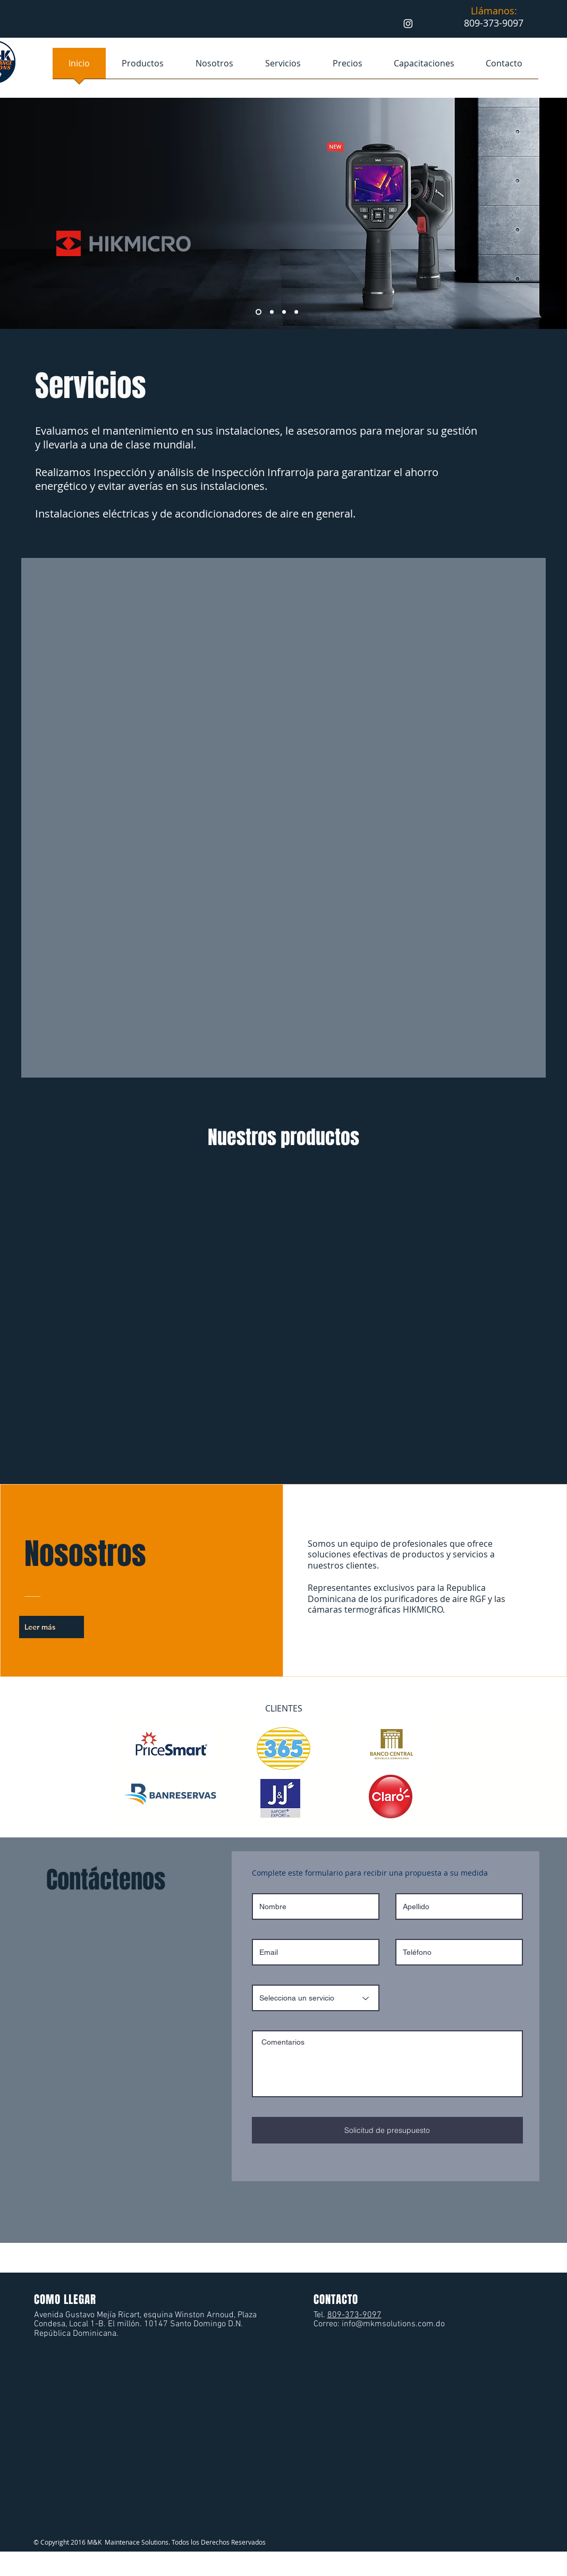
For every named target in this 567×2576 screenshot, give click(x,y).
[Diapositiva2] (272, 312)
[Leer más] (51, 1627)
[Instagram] (408, 23)
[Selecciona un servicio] (315, 1998)
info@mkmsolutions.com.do (393, 2324)
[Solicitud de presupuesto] (387, 2130)
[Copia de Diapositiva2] (284, 312)
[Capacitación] (258, 312)
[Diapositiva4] (296, 312)
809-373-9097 (354, 2315)
